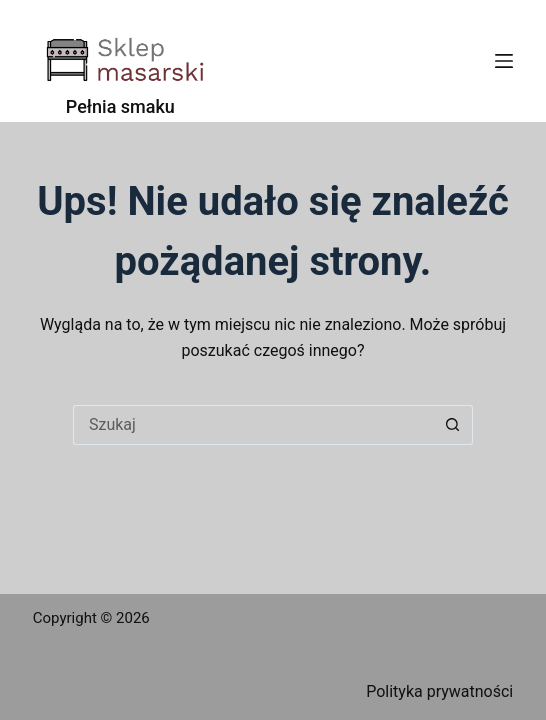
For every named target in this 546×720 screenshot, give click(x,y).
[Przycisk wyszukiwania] (453, 425)
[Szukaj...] (253, 425)
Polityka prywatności (439, 691)
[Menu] (504, 61)
